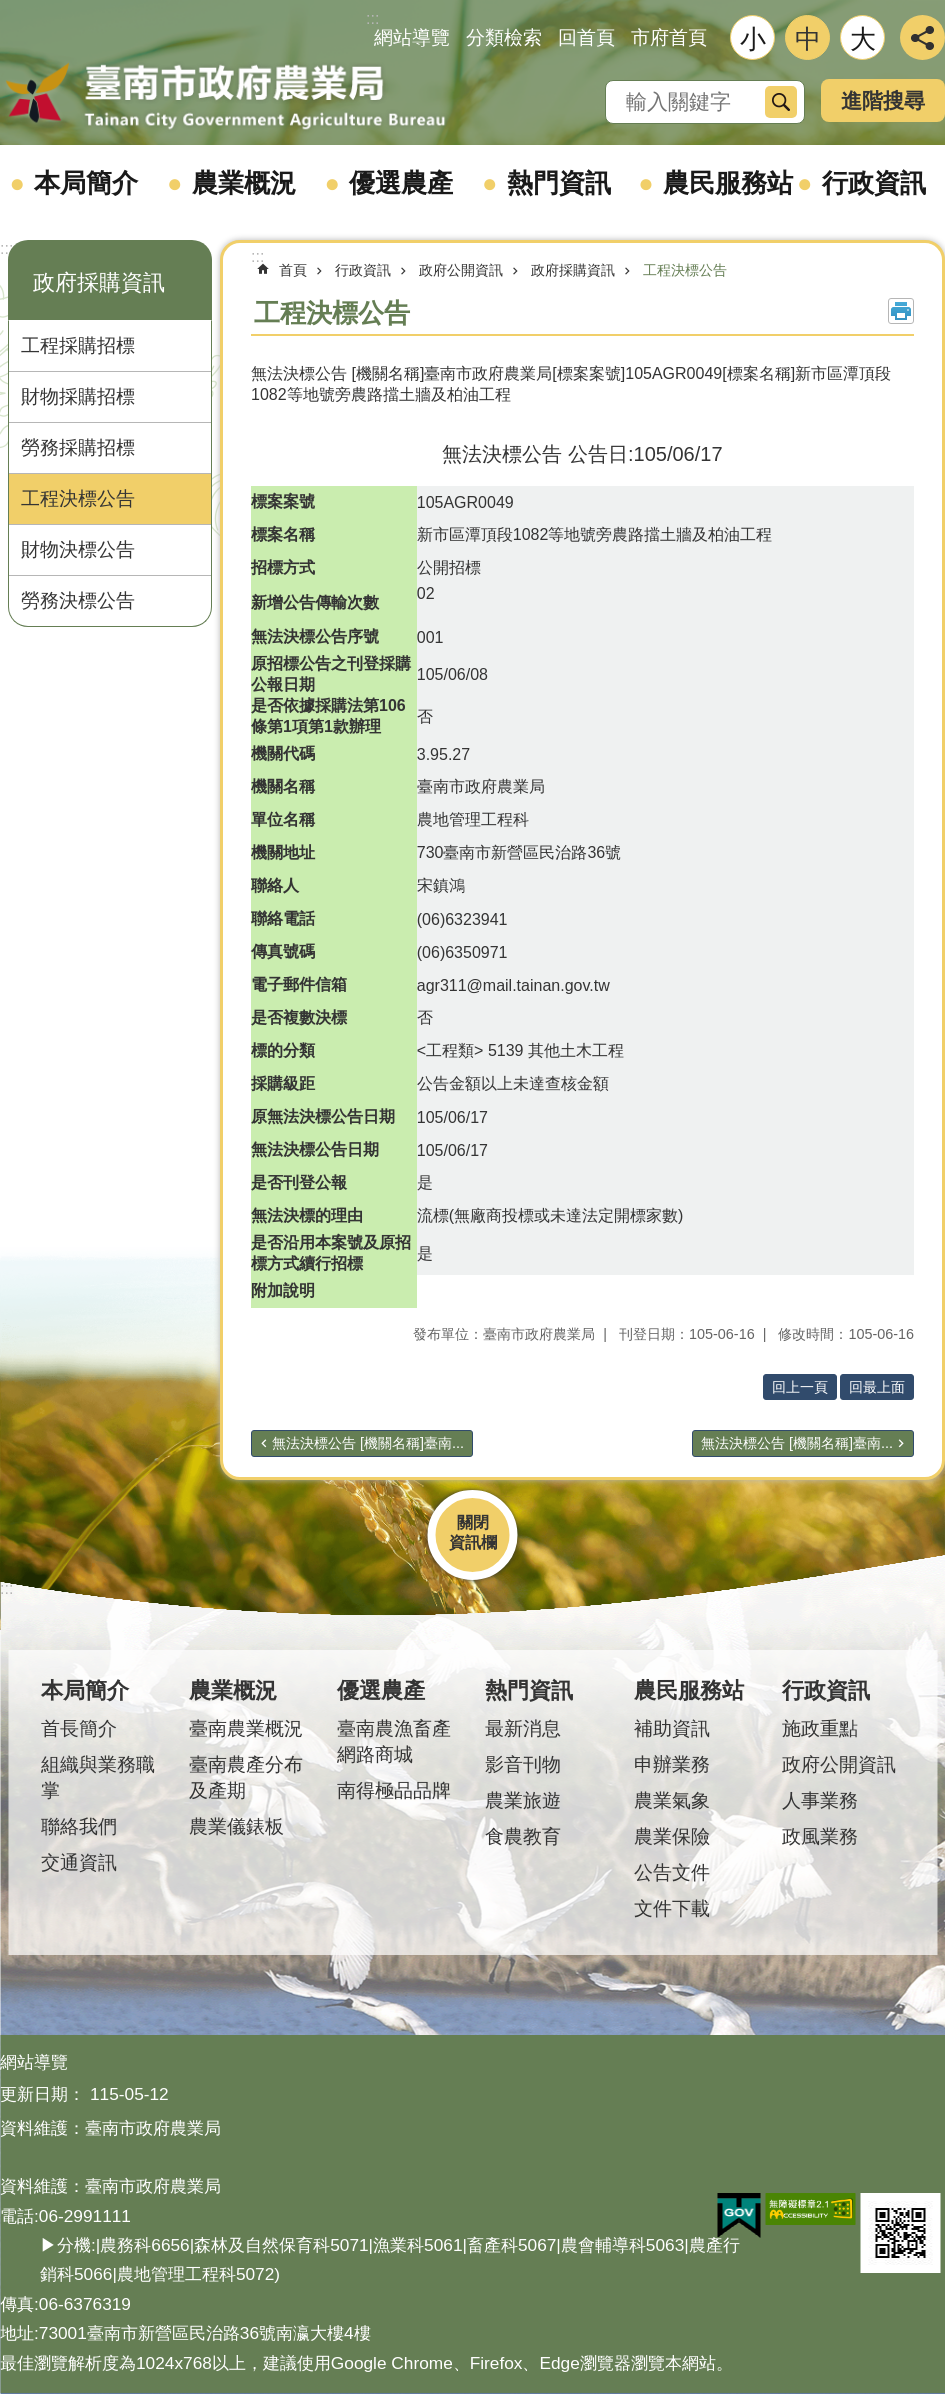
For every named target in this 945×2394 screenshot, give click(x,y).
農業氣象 (672, 1800)
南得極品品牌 (394, 1790)
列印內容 (901, 311)
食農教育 (523, 1836)
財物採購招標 (78, 396)
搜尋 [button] (781, 102)
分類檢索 (504, 37)
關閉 (473, 1522)
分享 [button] (922, 37)
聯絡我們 (79, 1826)
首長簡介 (79, 1728)
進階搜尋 (883, 100)
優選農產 (401, 183)
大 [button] (863, 39)
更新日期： (42, 2094)
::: (6, 248)
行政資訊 (874, 183)
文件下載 (672, 1908)
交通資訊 (79, 1862)
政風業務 (820, 1836)
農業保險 (672, 1836)
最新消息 (523, 1728)
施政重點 (820, 1728)
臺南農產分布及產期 (246, 1777)
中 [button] (808, 39)
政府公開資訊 (461, 270)
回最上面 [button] (877, 1387)
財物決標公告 (78, 549)
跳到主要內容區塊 (10, 10)
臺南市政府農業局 (225, 97)
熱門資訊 (559, 183)
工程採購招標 (78, 345)
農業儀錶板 (236, 1826)
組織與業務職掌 (98, 1777)
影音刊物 (523, 1764)
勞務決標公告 (78, 600)
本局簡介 (86, 183)
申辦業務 (672, 1764)
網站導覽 (412, 37)
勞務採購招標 (78, 447)
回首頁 (586, 37)
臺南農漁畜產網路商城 (394, 1741)
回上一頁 (800, 1387)
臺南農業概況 (246, 1728)
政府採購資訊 (99, 282)
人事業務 (820, 1800)
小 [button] (753, 39)
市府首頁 (669, 37)
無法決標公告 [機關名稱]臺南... (368, 1443)
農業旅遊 (523, 1800)
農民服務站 (728, 183)
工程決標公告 (78, 498)
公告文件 (672, 1872)
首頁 (293, 270)
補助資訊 (672, 1728)
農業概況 (244, 183)
